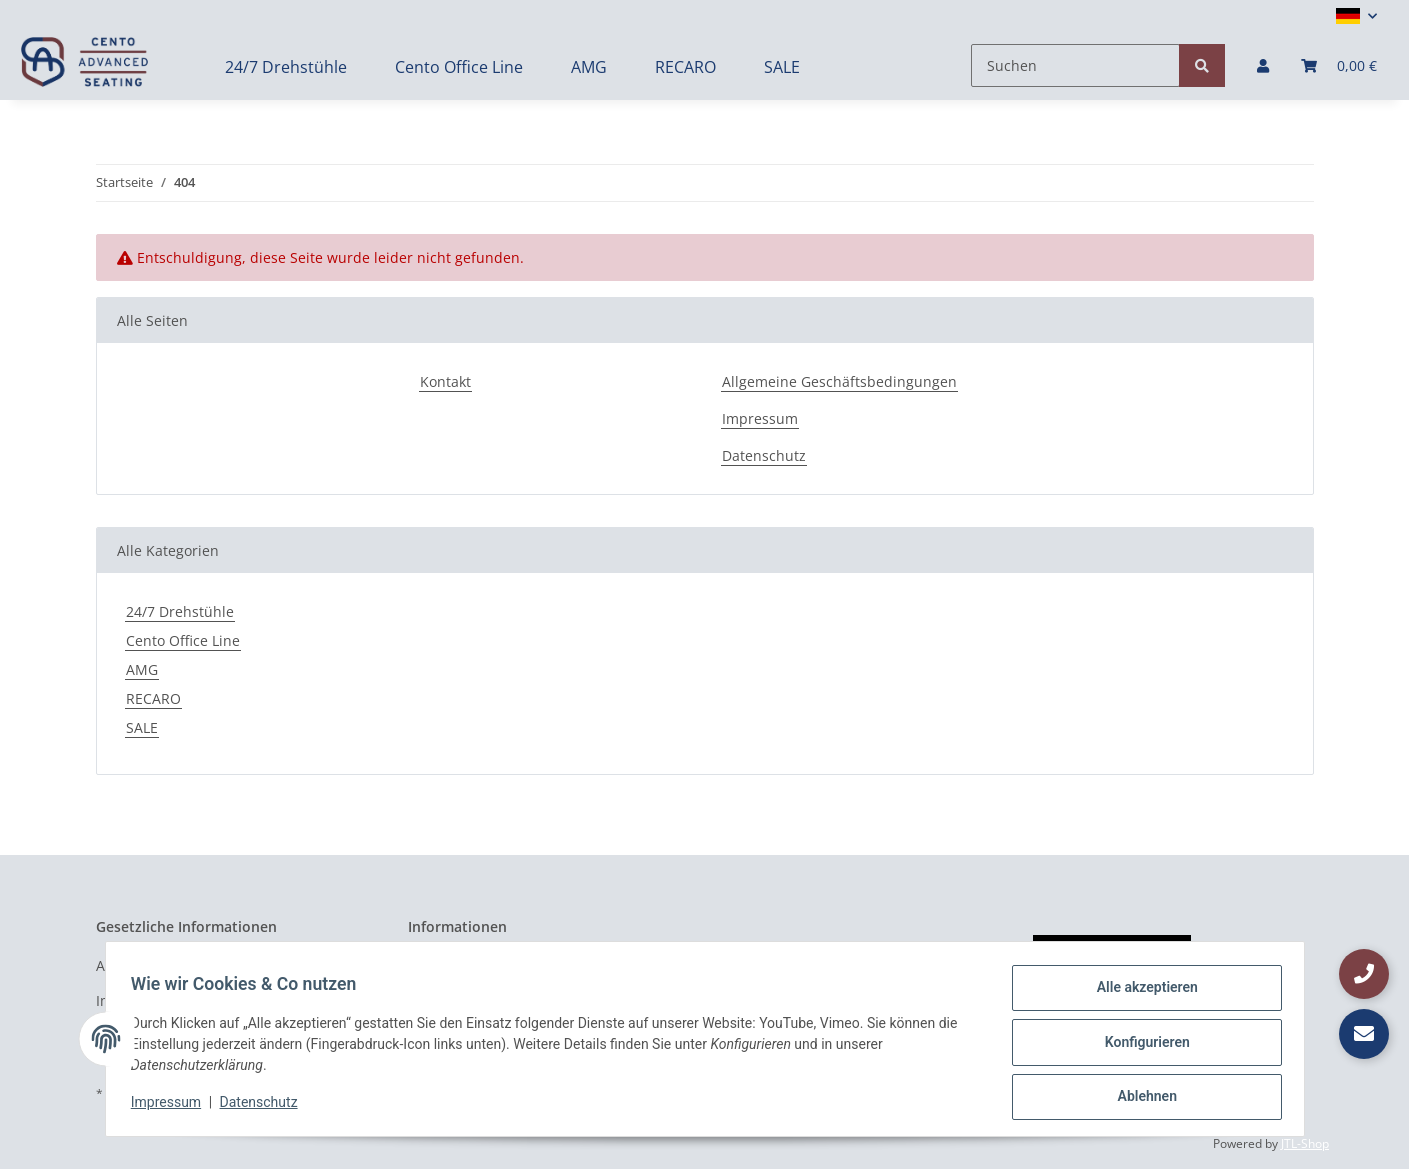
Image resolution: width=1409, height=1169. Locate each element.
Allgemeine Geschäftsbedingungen (839, 381)
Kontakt (445, 381)
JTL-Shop (1305, 1143)
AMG (142, 669)
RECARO (153, 698)
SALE (142, 727)
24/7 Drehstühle (180, 611)
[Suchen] (1075, 65)
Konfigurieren (1140, 1046)
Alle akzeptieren (1140, 994)
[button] (1356, 16)
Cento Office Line (183, 640)
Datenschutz (764, 455)
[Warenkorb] (1339, 65)
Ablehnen (1140, 1098)
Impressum (760, 418)
